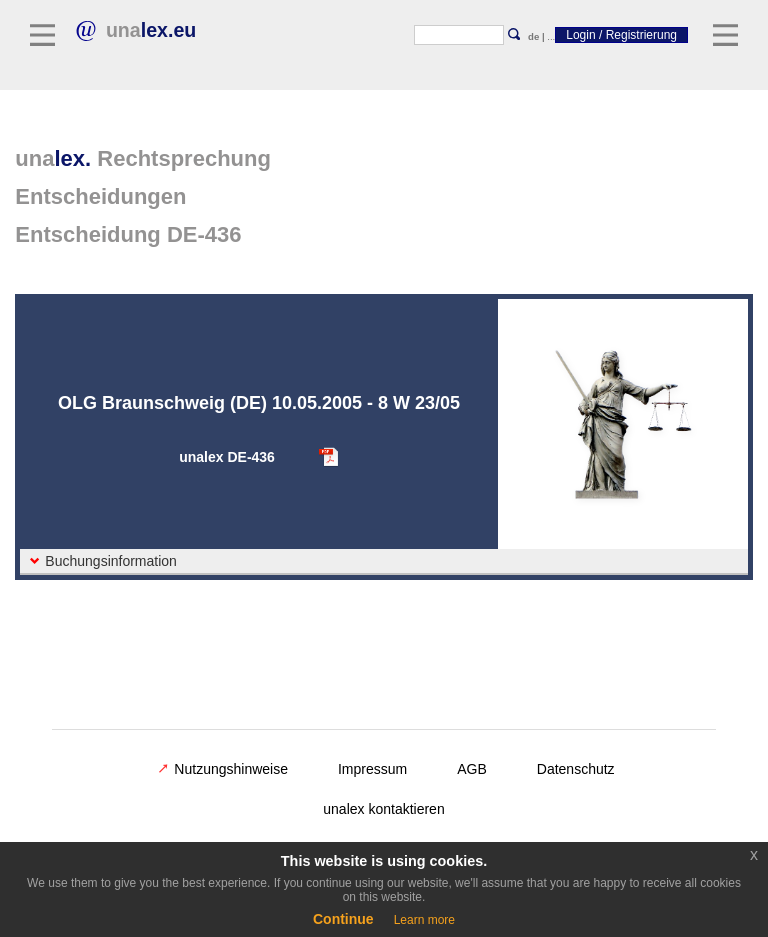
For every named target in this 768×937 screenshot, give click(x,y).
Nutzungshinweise (223, 769)
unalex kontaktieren (383, 809)
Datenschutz (576, 769)
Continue (343, 919)
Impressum (372, 769)
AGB (472, 769)
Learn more (424, 920)
